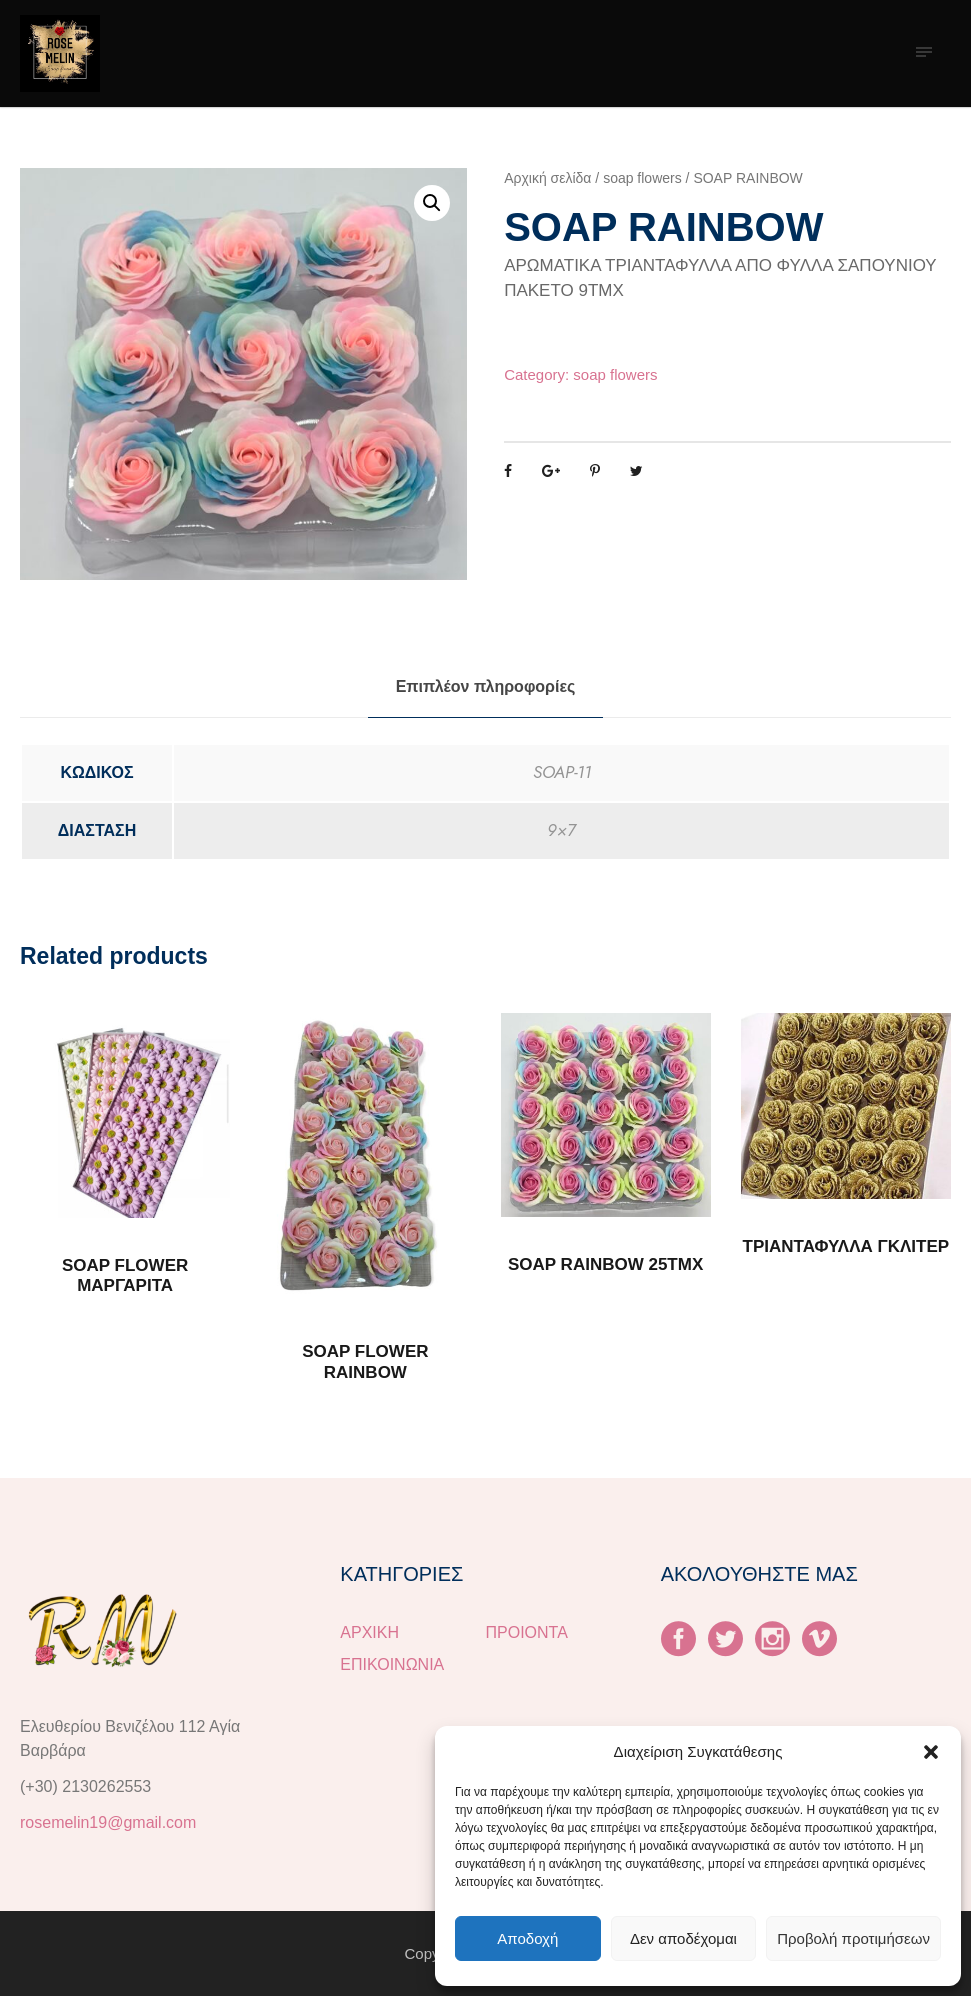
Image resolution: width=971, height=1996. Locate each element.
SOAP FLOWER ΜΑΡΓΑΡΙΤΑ (125, 1275)
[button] (931, 1752)
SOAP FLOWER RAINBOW (365, 1361)
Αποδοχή (527, 1938)
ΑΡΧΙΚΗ (369, 1632)
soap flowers (642, 178)
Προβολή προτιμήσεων (853, 1938)
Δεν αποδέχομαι (683, 1938)
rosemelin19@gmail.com (108, 1822)
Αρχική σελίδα (547, 178)
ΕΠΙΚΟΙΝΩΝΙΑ (392, 1664)
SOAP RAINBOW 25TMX (605, 1264)
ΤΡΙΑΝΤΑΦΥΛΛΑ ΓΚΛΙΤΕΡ (846, 1246)
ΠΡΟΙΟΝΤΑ (526, 1632)
